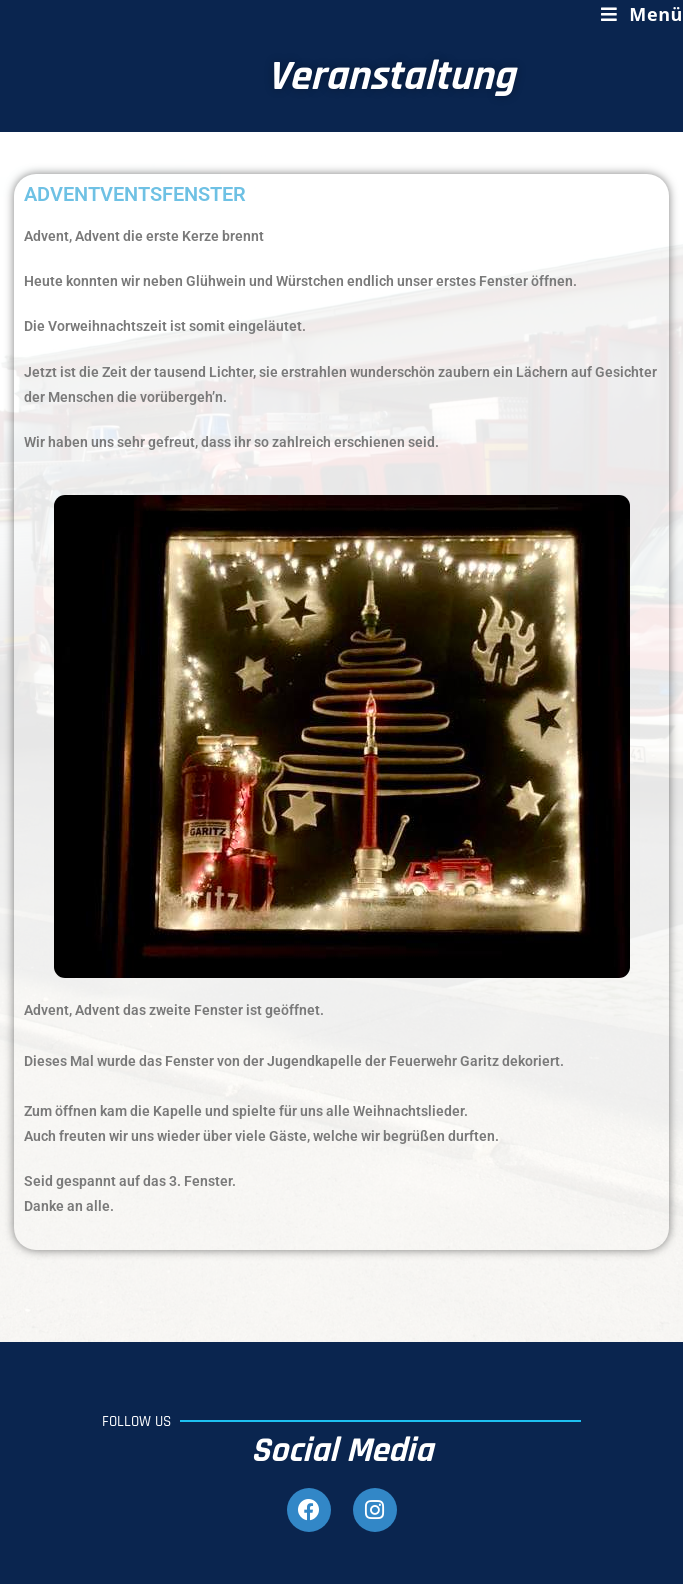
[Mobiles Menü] (642, 14)
